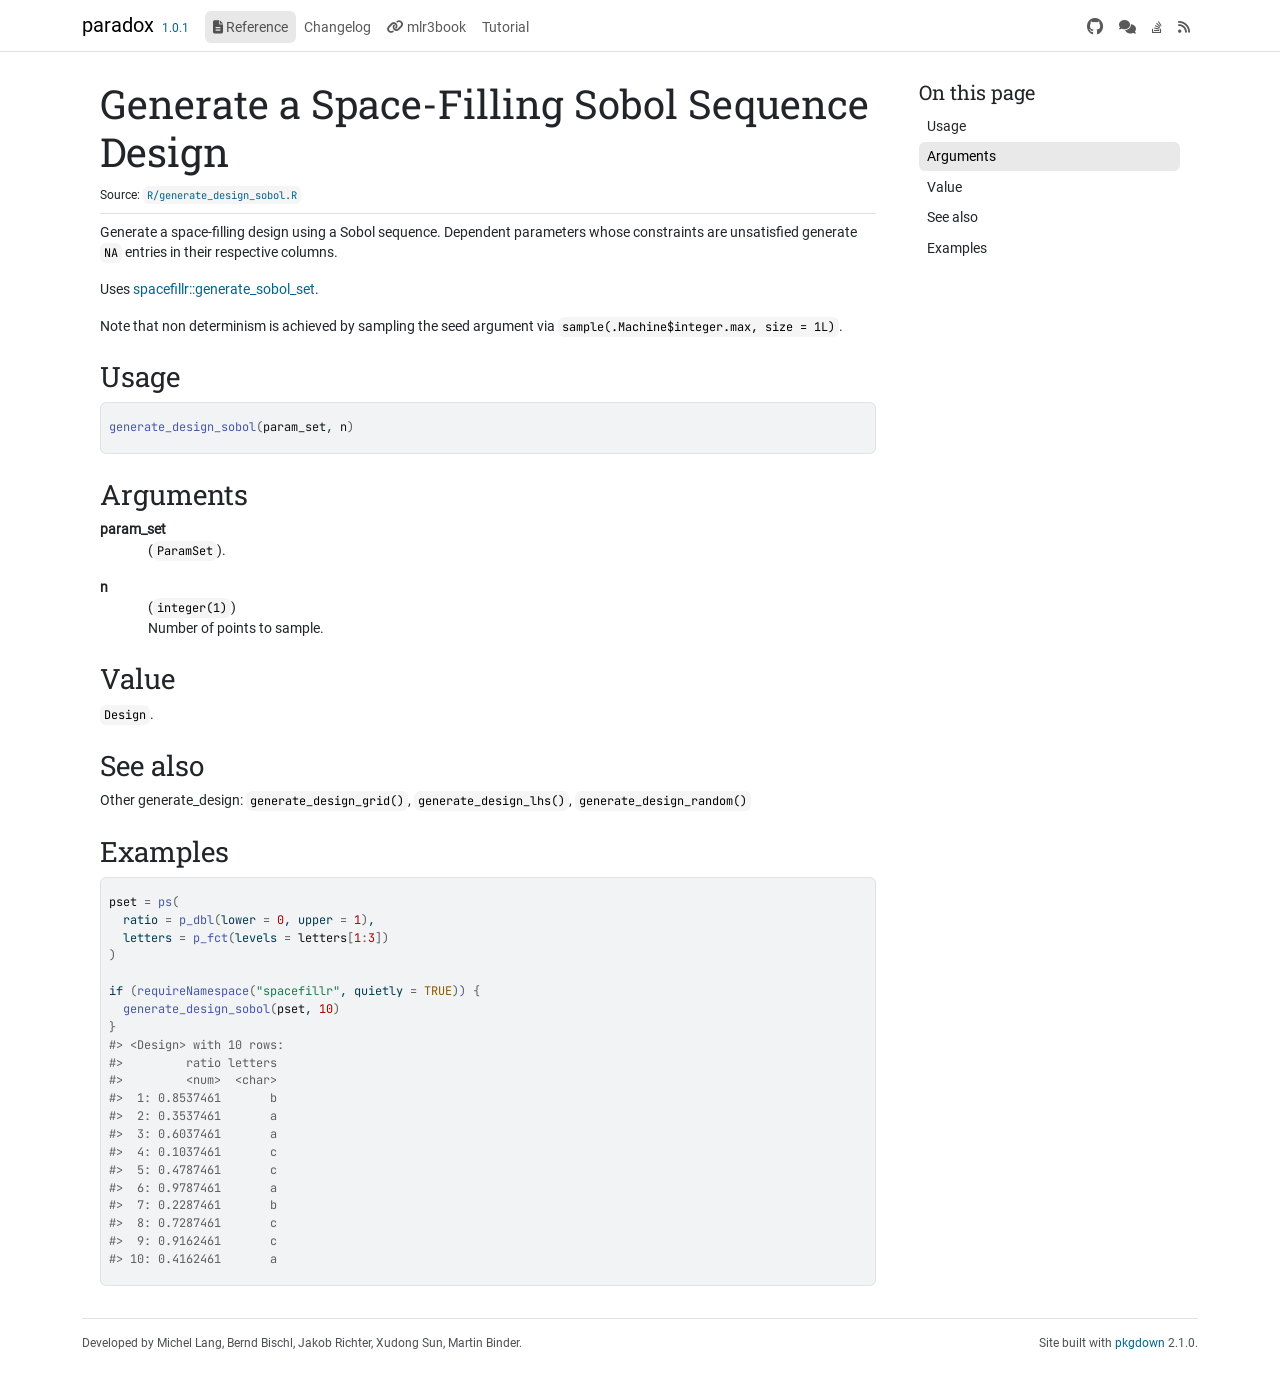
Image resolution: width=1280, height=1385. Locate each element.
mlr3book (426, 27)
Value (944, 187)
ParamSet (185, 551)
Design (125, 715)
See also (952, 217)
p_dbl (196, 920)
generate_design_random (656, 801)
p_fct (210, 938)
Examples (957, 248)
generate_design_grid (320, 801)
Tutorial (505, 27)
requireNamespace (193, 991)
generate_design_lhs (484, 801)
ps (165, 902)
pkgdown (1140, 1343)
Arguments (961, 156)
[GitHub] (1095, 27)
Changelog (337, 27)
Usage (946, 126)
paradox (118, 25)
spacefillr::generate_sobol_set (224, 289)
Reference (250, 27)
